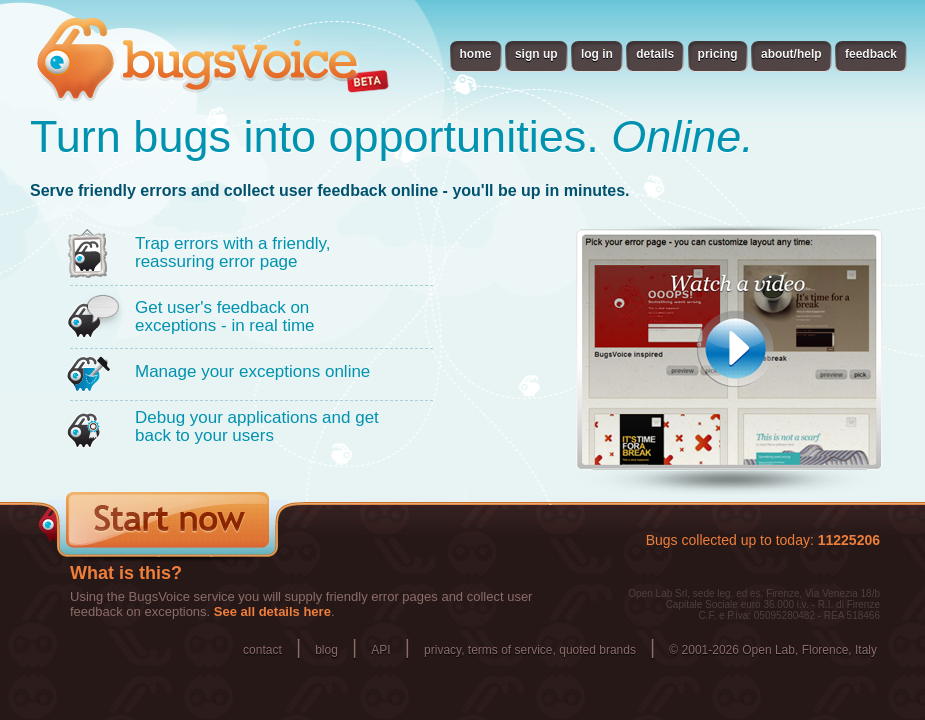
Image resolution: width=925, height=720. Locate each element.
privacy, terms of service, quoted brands (530, 650)
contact (262, 650)
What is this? (126, 573)
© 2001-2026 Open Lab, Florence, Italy (773, 650)
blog (326, 650)
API (380, 650)
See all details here (272, 611)
